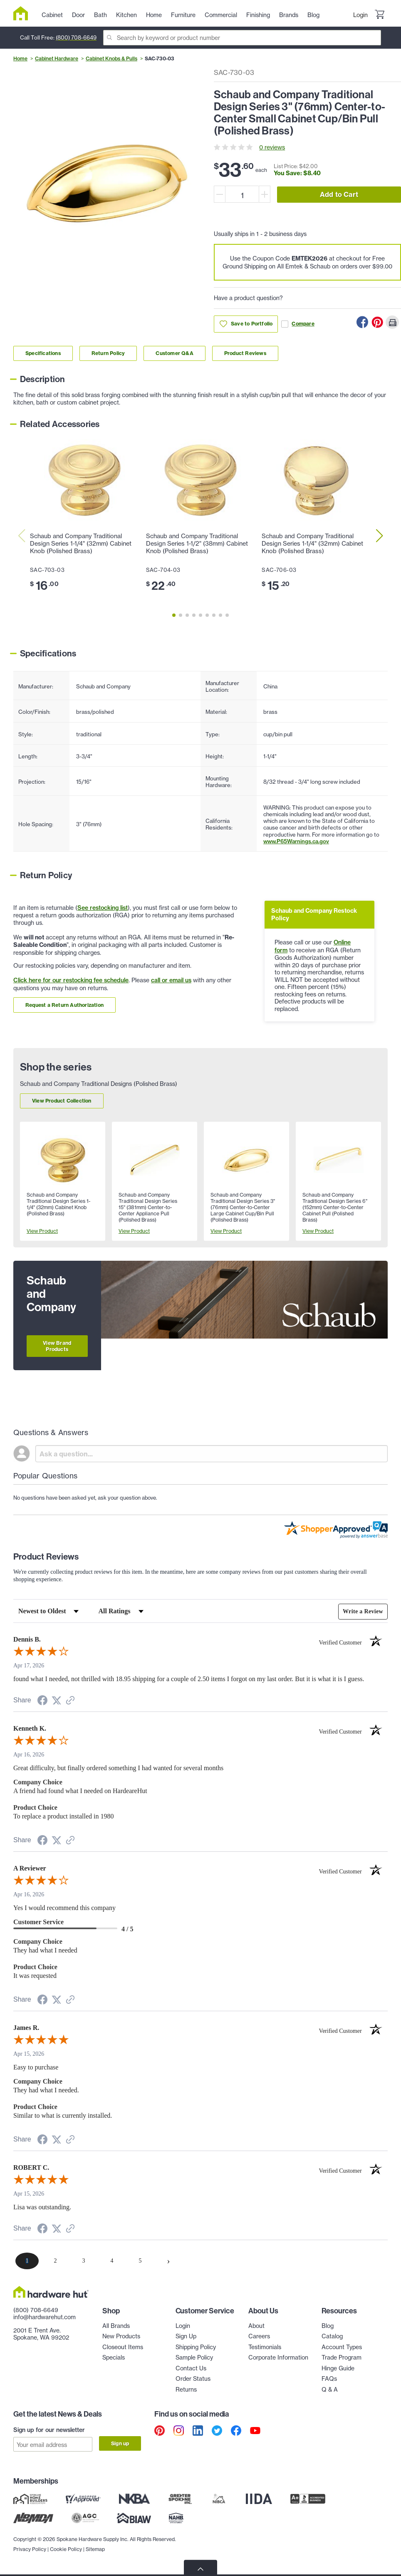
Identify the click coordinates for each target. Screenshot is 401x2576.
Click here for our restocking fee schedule (71, 980)
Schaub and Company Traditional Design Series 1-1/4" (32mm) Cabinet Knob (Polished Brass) (80, 543)
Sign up (120, 2443)
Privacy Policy (29, 2549)
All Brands (116, 2325)
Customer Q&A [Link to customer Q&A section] (174, 353)
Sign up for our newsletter (49, 2430)
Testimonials (264, 2346)
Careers (259, 2336)
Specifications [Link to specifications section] (43, 353)
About (256, 2325)
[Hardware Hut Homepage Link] (24, 13)
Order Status (193, 2378)
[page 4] (112, 2261)
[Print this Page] (392, 322)
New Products (121, 2336)
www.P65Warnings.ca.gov (296, 841)
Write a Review (363, 1611)
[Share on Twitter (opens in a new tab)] (57, 1701)
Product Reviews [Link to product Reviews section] (245, 353)
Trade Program (341, 2357)
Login (360, 14)
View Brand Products (57, 1346)
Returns (186, 2389)
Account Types (342, 2346)
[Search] (242, 37)
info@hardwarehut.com (44, 2316)
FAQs (329, 2378)
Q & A (330, 2389)
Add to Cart (339, 194)
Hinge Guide (338, 2368)
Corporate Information (278, 2357)
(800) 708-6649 (76, 37)
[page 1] (27, 2261)
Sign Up (186, 2336)
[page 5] (140, 2261)
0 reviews (272, 147)
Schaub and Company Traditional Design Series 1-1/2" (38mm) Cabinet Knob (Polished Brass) (197, 543)
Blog (328, 2325)
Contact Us (191, 2368)
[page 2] (55, 2261)
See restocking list (102, 908)
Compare (297, 324)
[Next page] (168, 2261)
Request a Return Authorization (64, 1005)
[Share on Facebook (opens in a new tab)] (42, 1702)
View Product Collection (62, 1101)
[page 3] (83, 2261)
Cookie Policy (66, 2549)
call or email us (171, 980)
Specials (113, 2357)
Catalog (332, 2336)
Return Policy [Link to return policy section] (108, 353)
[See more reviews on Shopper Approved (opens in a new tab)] (70, 1701)
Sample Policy (194, 2357)
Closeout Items (122, 2346)
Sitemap (95, 2549)
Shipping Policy (196, 2346)
